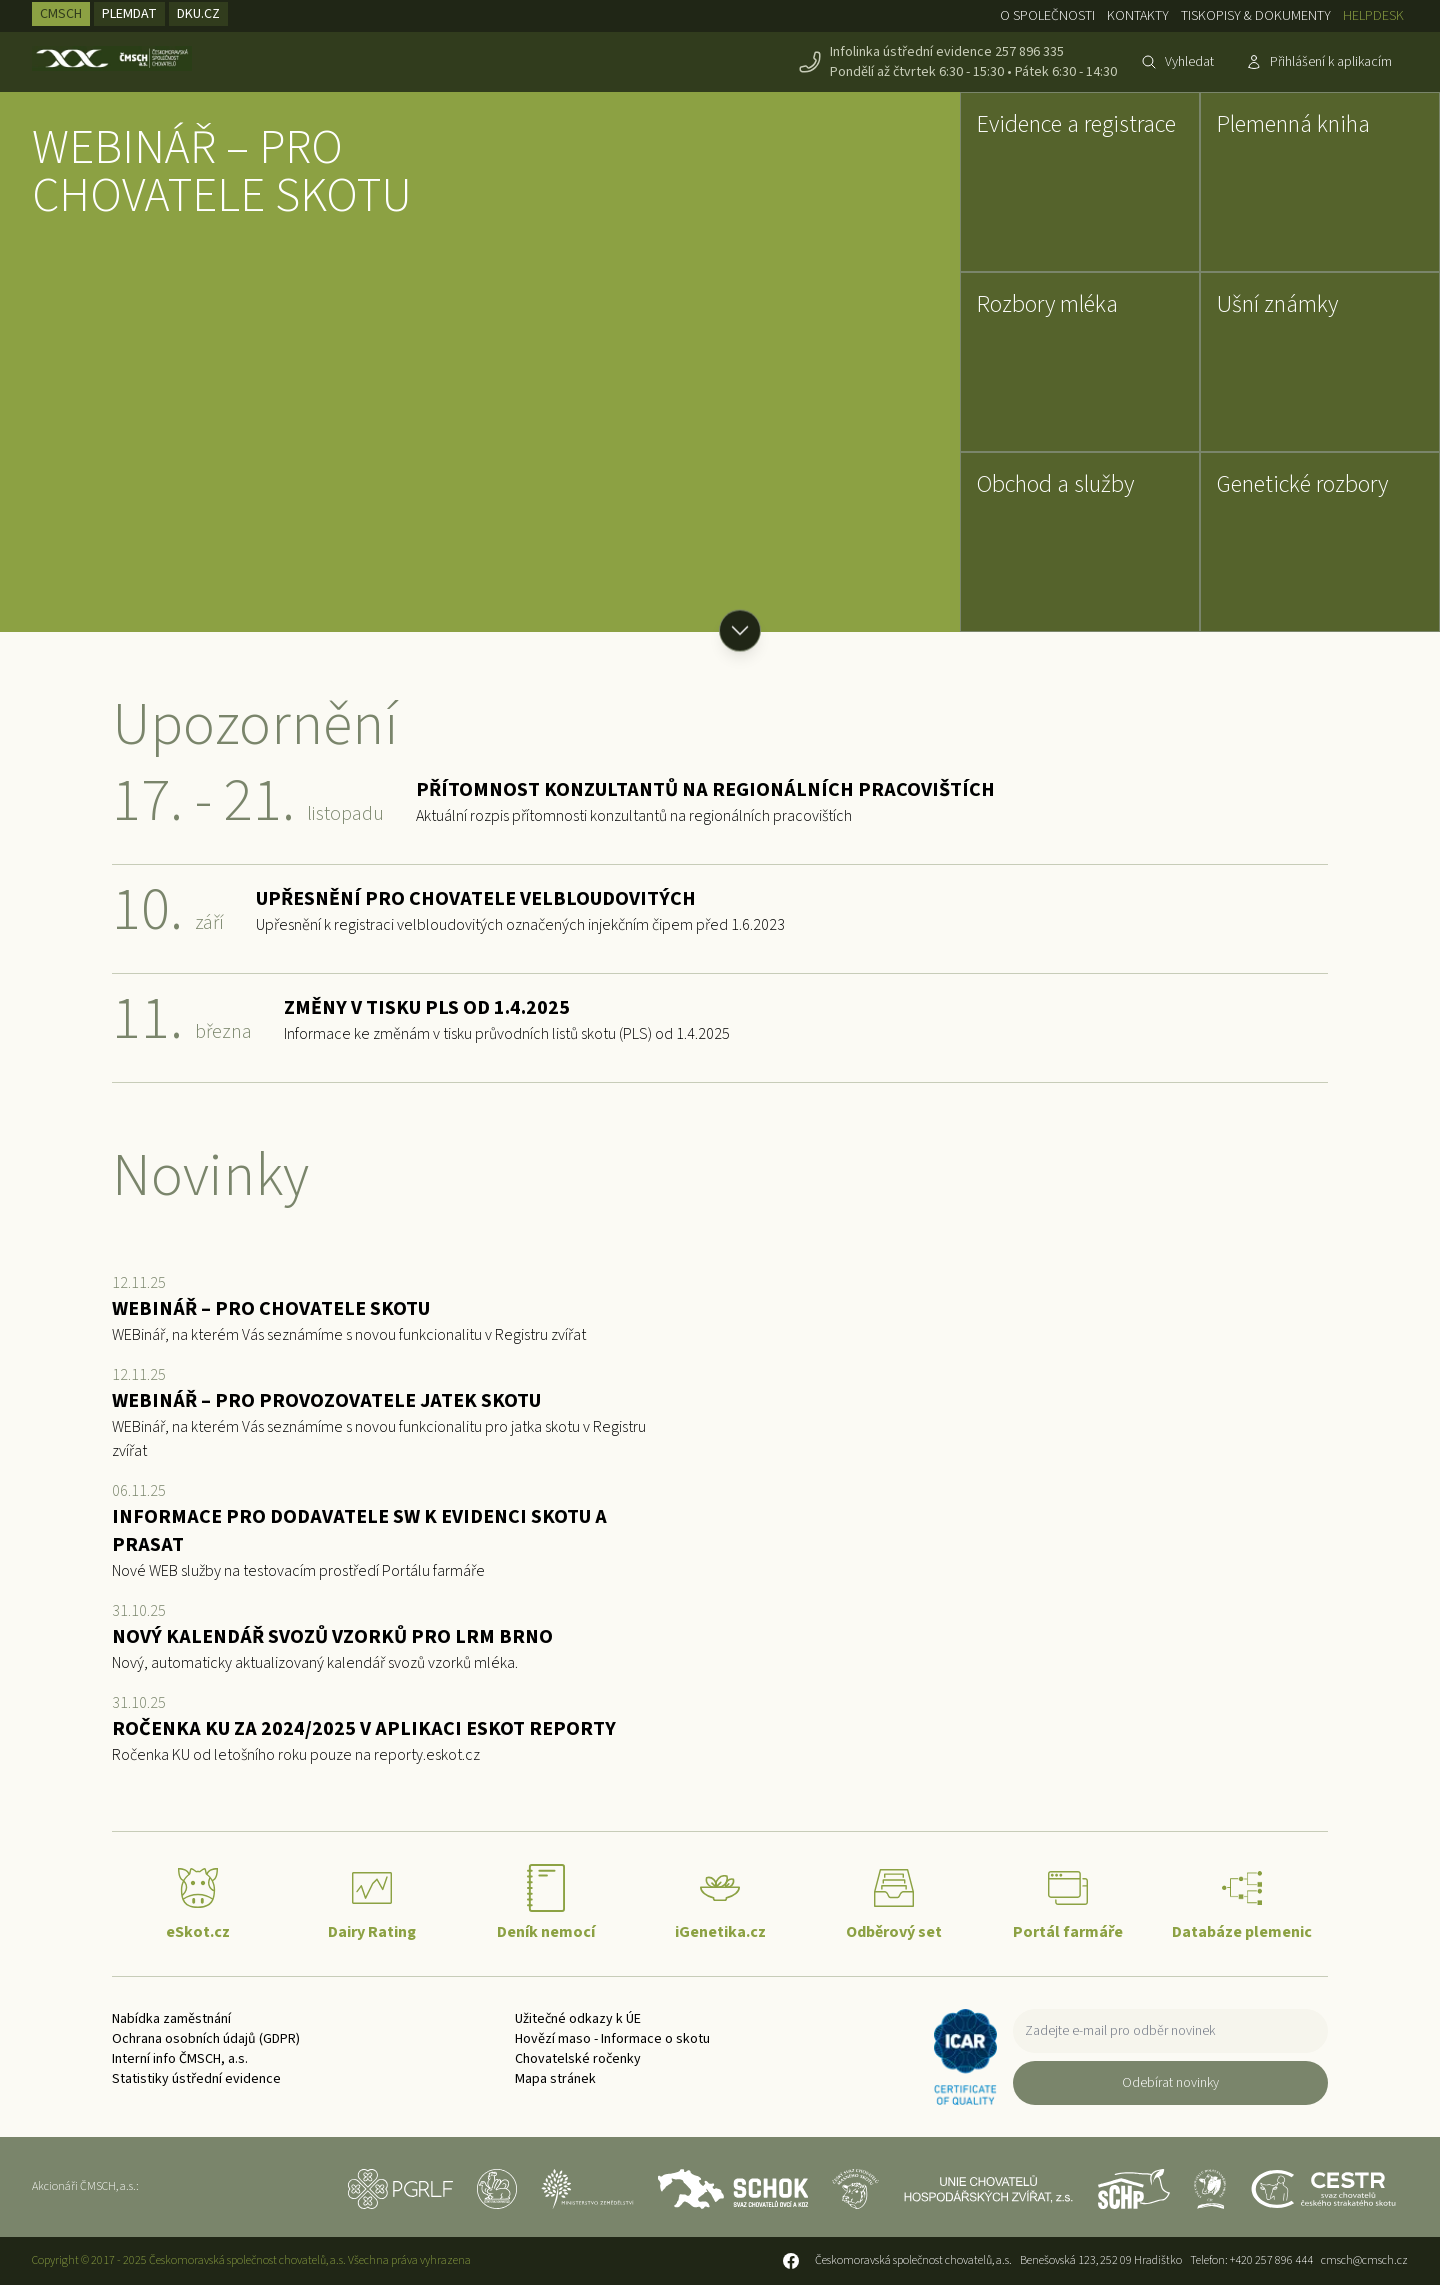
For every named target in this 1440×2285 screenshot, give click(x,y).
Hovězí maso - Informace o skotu (612, 2039)
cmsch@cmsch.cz (1364, 2260)
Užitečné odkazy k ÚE (578, 2019)
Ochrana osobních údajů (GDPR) (206, 2039)
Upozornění (255, 725)
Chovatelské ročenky (578, 2059)
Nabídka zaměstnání (171, 2019)
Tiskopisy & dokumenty (1256, 16)
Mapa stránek (555, 2079)
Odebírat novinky (1170, 2083)
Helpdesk (1373, 16)
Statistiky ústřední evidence (196, 2079)
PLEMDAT (129, 14)
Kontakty (1138, 16)
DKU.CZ (198, 14)
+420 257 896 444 (1271, 2260)
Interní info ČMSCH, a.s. (180, 2059)
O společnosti (1047, 16)
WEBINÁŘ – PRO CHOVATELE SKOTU (222, 172)
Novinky (210, 1176)
